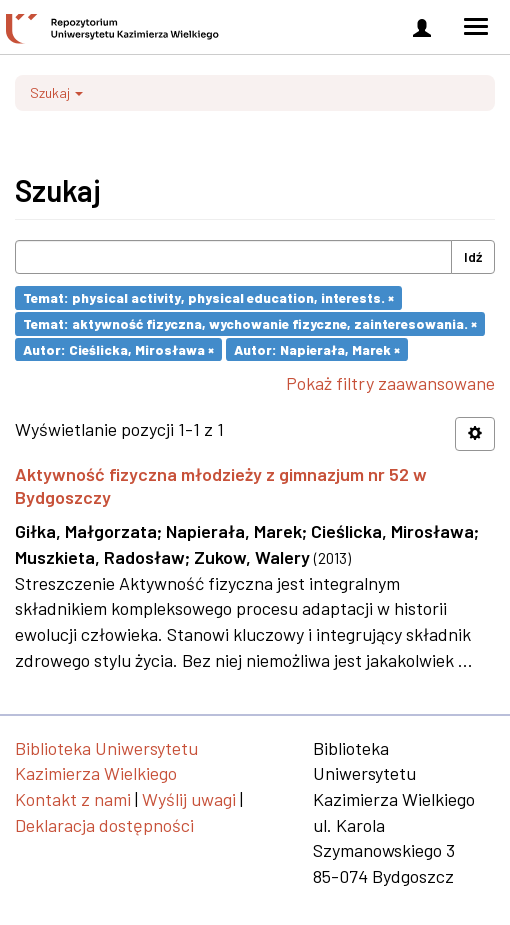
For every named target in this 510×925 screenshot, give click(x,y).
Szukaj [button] (56, 92)
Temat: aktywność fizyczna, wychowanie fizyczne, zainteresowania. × (250, 323)
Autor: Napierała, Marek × (317, 348)
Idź (473, 256)
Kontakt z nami (73, 799)
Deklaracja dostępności (104, 825)
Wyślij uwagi (189, 799)
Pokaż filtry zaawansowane (390, 383)
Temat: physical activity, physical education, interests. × (208, 297)
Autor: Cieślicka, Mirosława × (118, 348)
